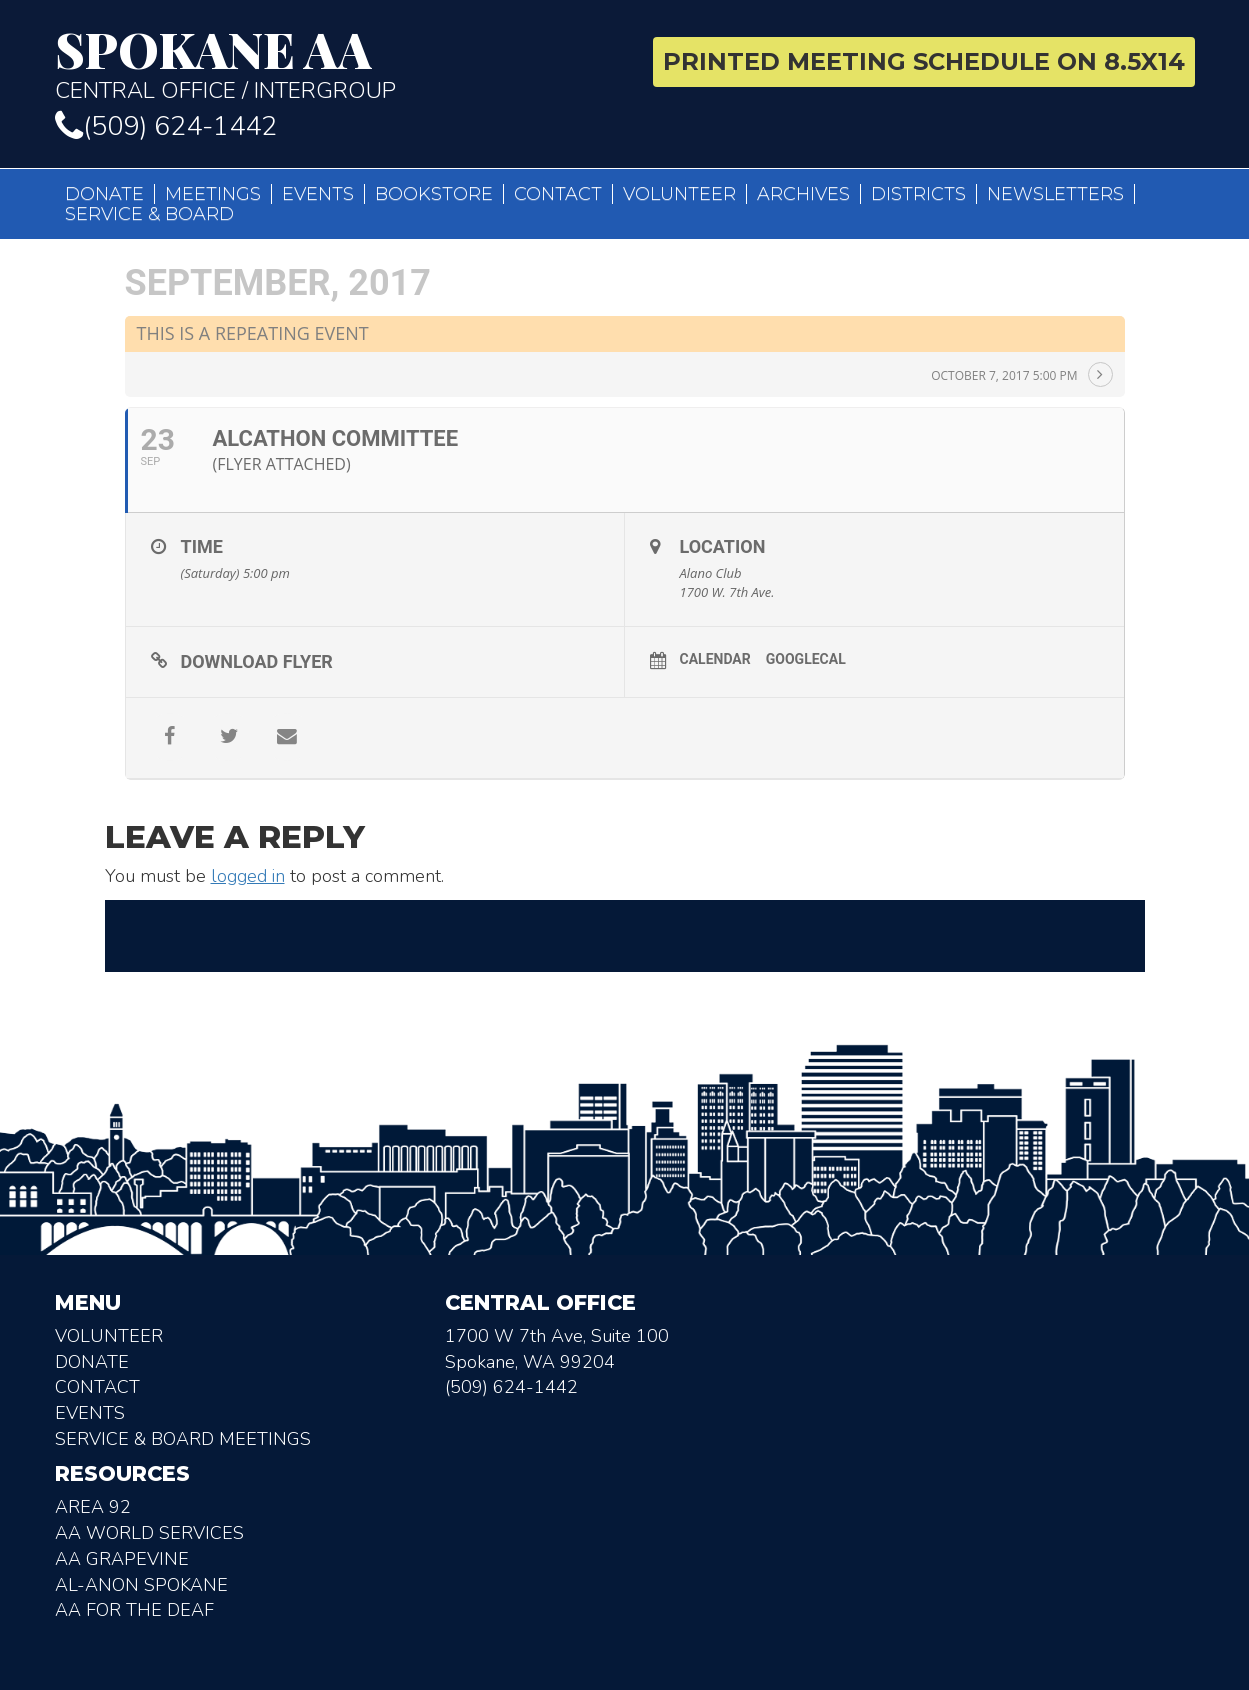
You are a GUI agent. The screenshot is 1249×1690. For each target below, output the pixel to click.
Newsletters (1055, 194)
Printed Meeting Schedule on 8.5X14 (924, 61)
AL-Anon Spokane (141, 1585)
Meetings (213, 194)
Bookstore (434, 194)
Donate (104, 194)
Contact (558, 194)
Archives (803, 194)
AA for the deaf (134, 1610)
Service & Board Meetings (183, 1439)
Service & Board (149, 214)
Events (318, 194)
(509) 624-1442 (166, 126)
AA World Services (149, 1533)
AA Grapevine (122, 1559)
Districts (918, 194)
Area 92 (93, 1507)
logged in (248, 876)
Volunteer (679, 194)
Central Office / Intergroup (332, 64)
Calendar (715, 659)
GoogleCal (806, 659)
